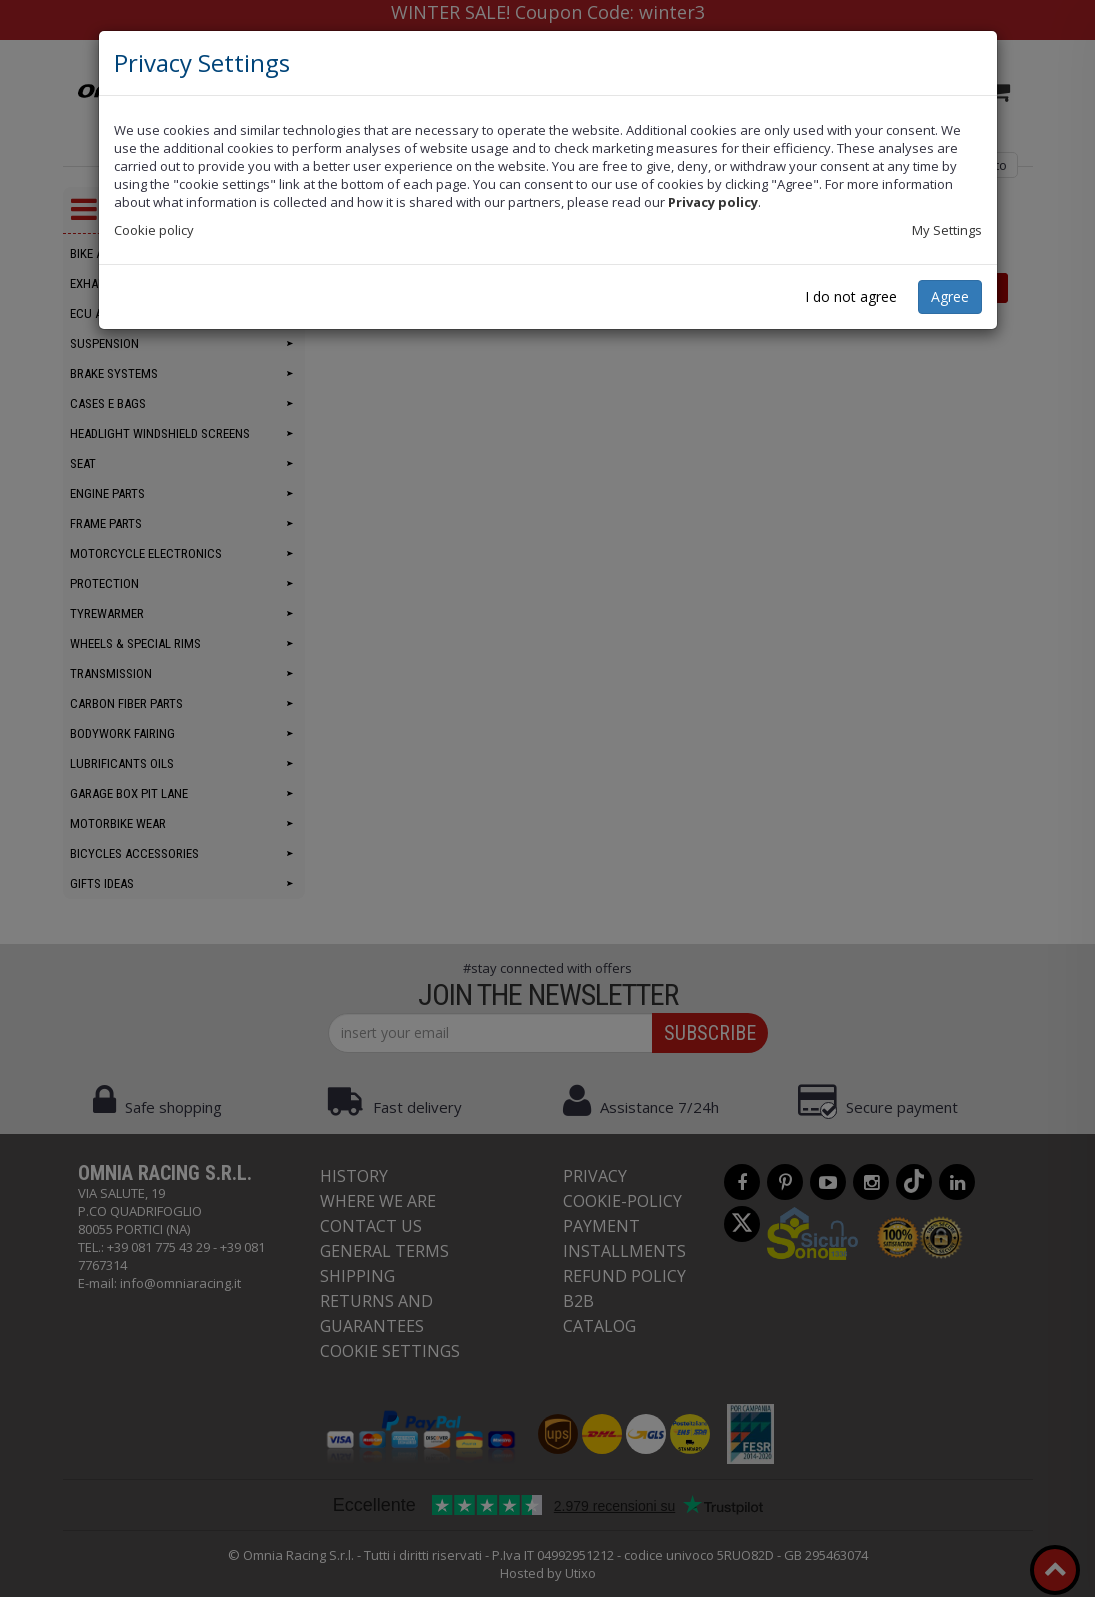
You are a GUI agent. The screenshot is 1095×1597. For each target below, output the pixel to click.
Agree (950, 296)
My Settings (947, 230)
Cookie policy (154, 230)
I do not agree (851, 296)
